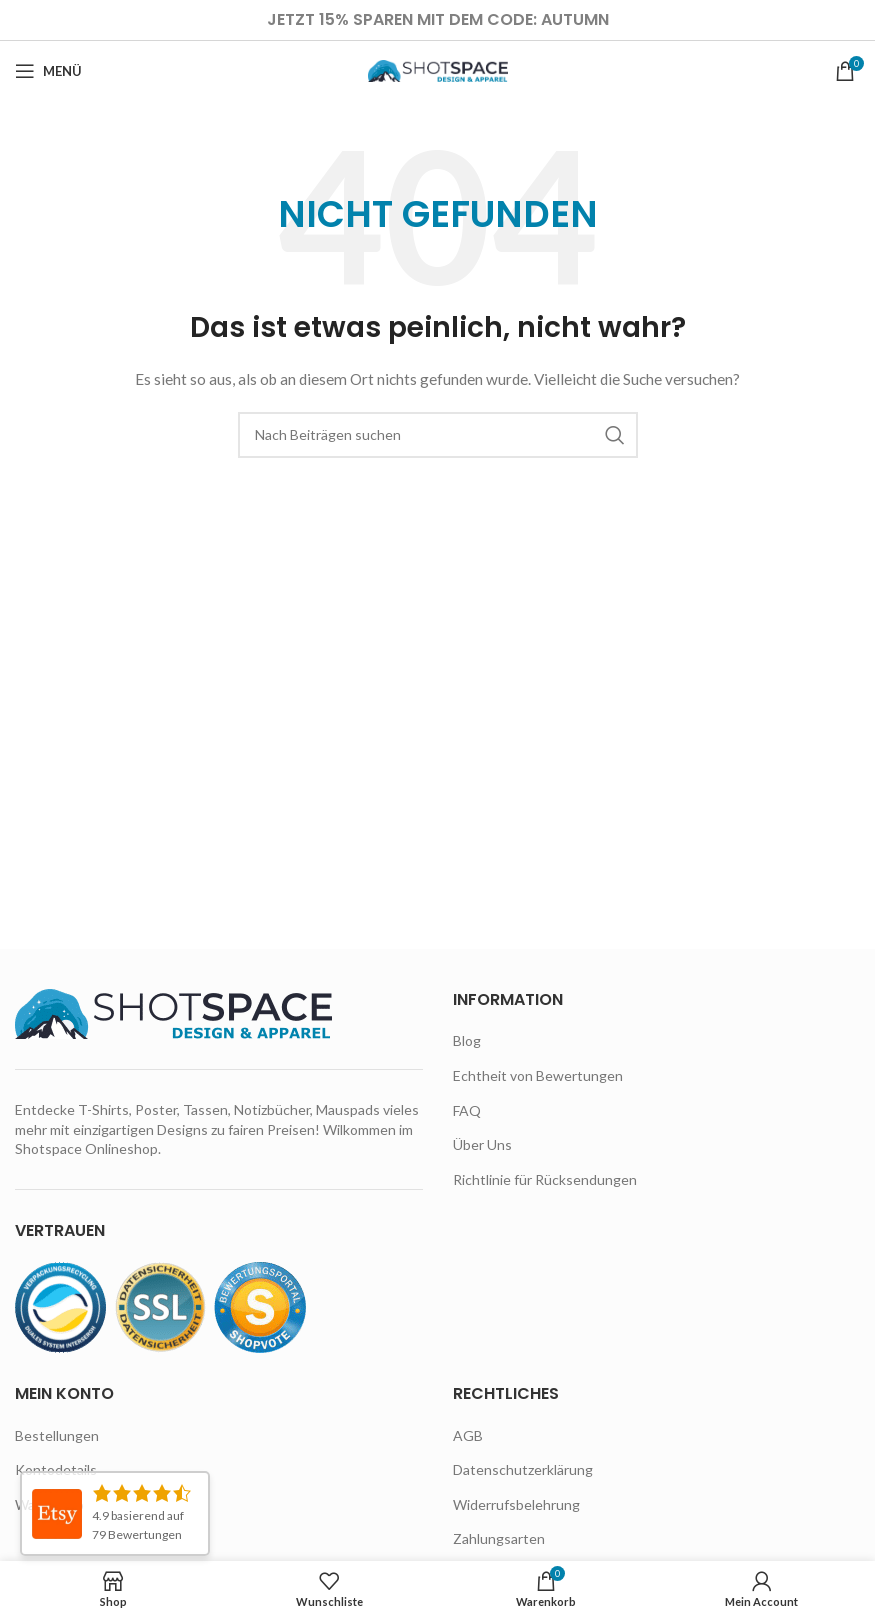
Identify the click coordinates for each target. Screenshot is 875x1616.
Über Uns (482, 1144)
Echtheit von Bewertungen (538, 1075)
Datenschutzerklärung (523, 1469)
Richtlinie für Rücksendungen (545, 1179)
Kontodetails (56, 1469)
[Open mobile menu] (48, 71)
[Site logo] (438, 69)
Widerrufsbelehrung (516, 1504)
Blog (467, 1040)
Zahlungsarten (499, 1538)
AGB (468, 1435)
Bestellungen (57, 1435)
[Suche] (438, 435)
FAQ (467, 1110)
